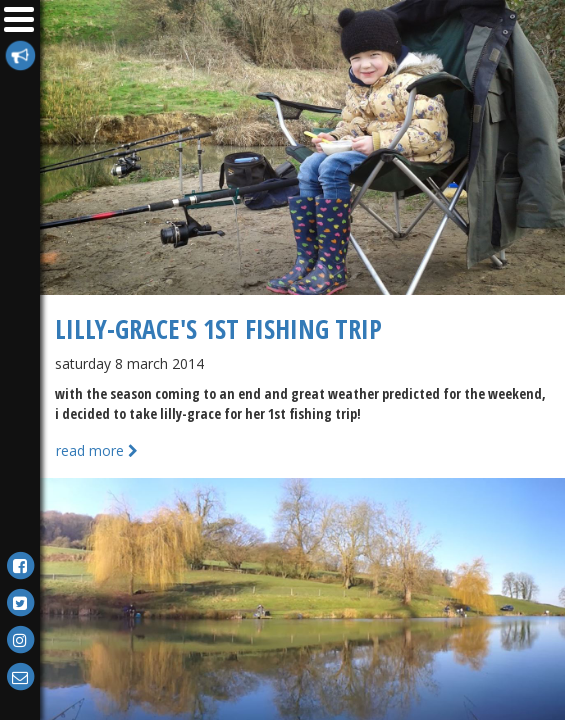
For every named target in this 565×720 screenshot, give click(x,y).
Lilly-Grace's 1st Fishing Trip (218, 329)
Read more (97, 450)
